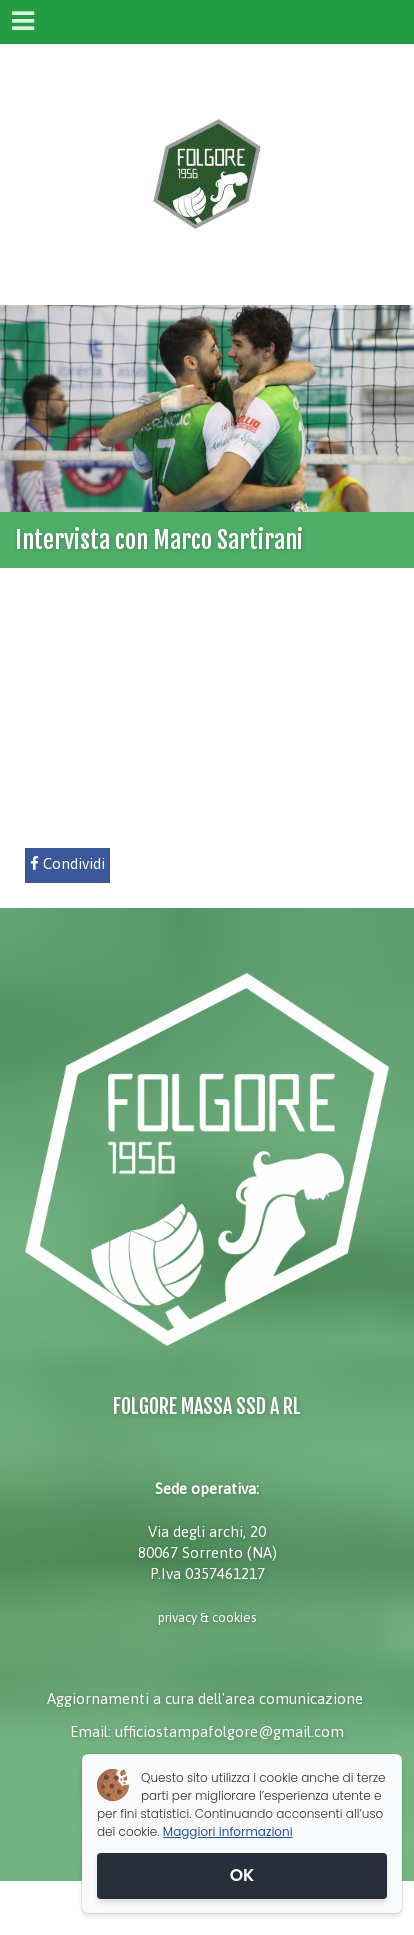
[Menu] (22, 22)
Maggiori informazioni (228, 1831)
